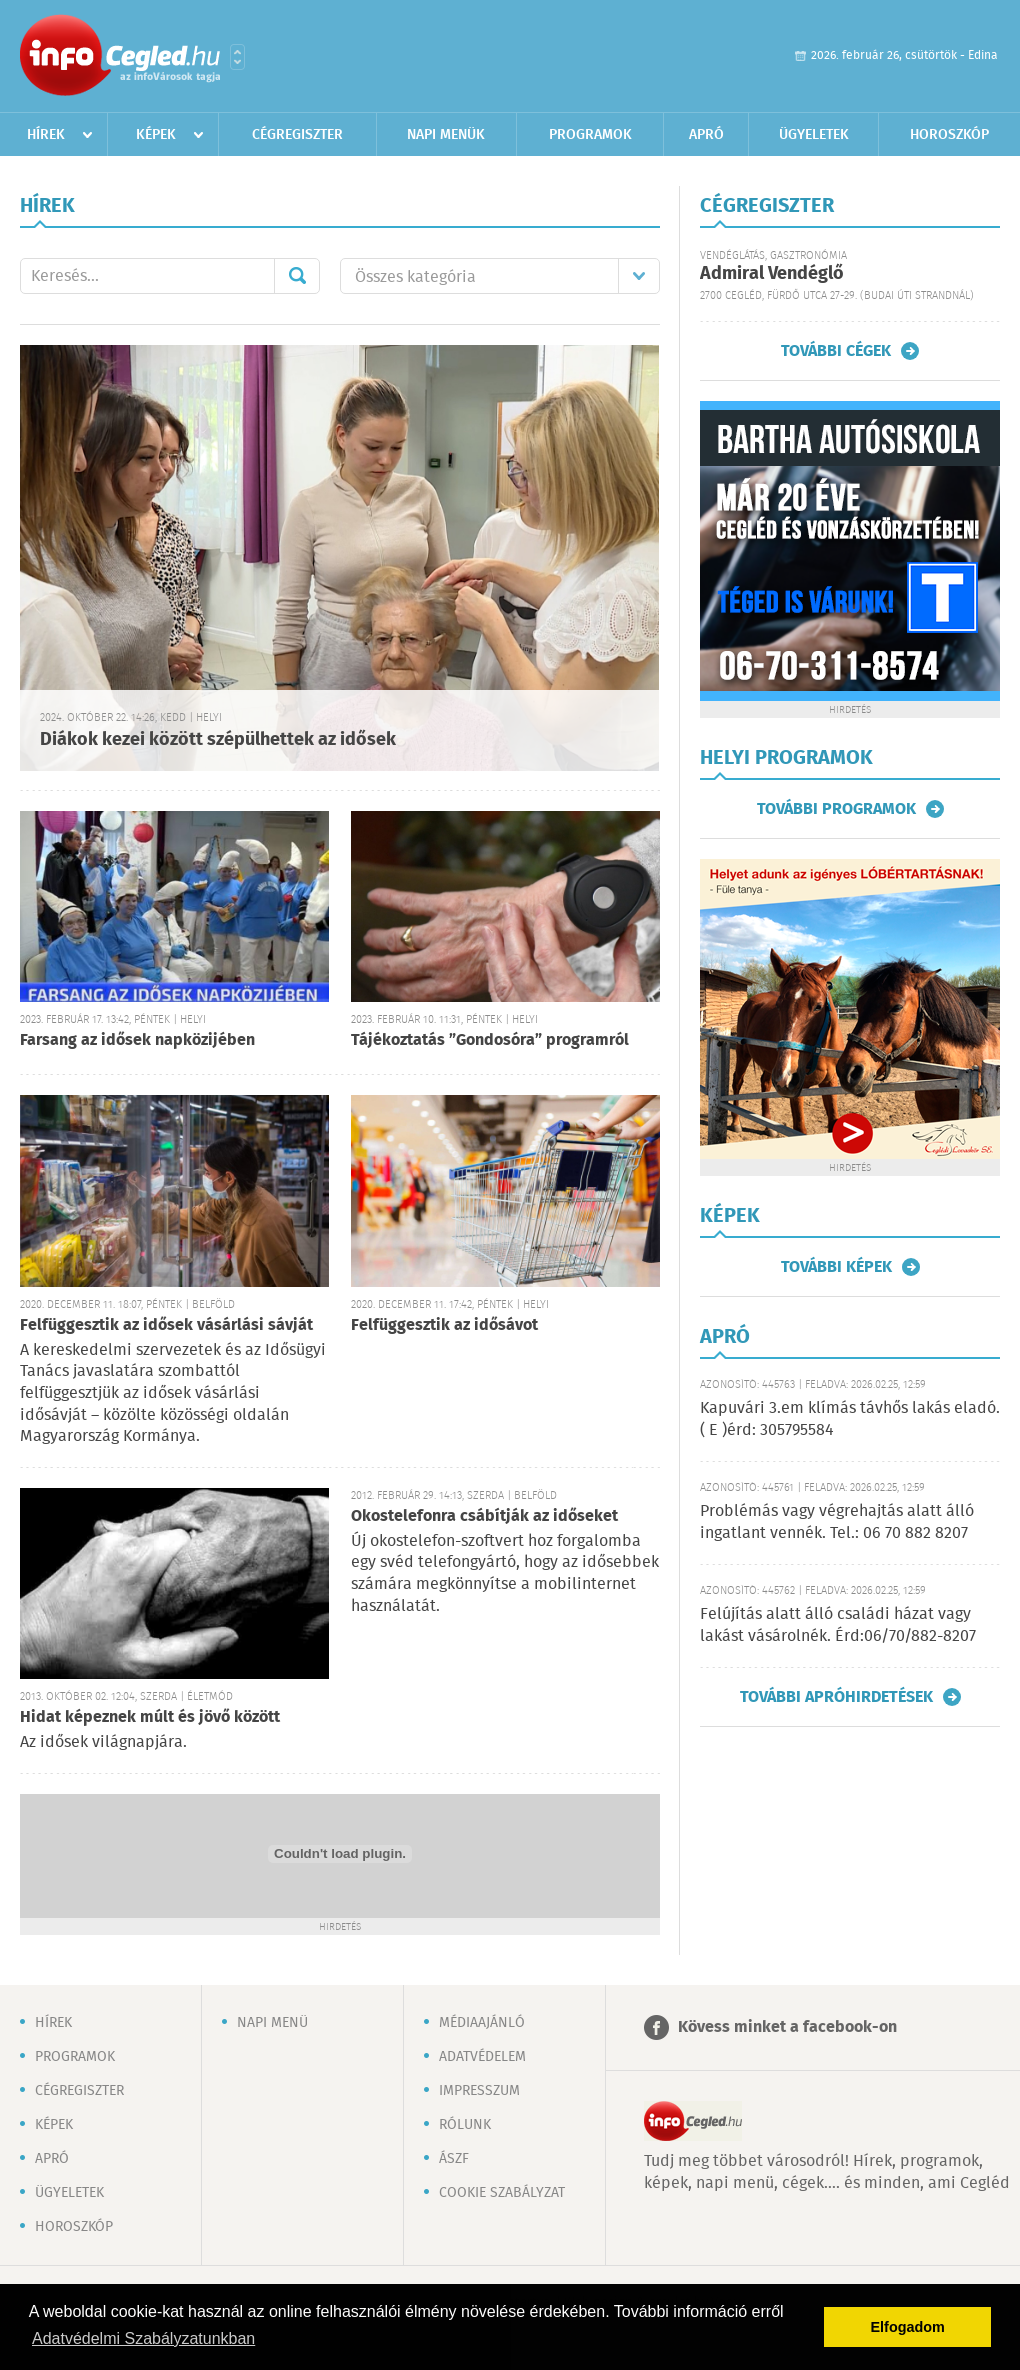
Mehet (297, 276)
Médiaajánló (482, 2023)
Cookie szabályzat (502, 2193)
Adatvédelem (482, 2057)
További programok (836, 809)
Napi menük (446, 135)
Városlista (237, 57)
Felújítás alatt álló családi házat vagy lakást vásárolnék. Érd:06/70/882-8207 (838, 1625)
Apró (706, 135)
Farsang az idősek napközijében (137, 1040)
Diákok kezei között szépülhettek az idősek (218, 740)
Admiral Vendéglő (772, 274)
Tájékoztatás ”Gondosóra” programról (490, 1040)
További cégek (836, 351)
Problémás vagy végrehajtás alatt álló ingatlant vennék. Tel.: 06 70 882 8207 (837, 1522)
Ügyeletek (814, 135)
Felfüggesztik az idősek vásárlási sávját (166, 1325)
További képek (836, 1267)
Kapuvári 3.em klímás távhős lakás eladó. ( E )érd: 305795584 (850, 1419)
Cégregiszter (297, 135)
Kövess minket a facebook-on (787, 2027)
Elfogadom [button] (908, 2327)
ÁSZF (454, 2159)
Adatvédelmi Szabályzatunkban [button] (143, 2338)
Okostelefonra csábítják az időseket (484, 1516)
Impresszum (479, 2091)
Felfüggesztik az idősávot (444, 1325)
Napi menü (272, 2023)
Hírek (46, 135)
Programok (590, 135)
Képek (156, 135)
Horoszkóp (949, 135)
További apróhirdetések (836, 1697)
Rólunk (465, 2125)
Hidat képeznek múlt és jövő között (150, 1717)
